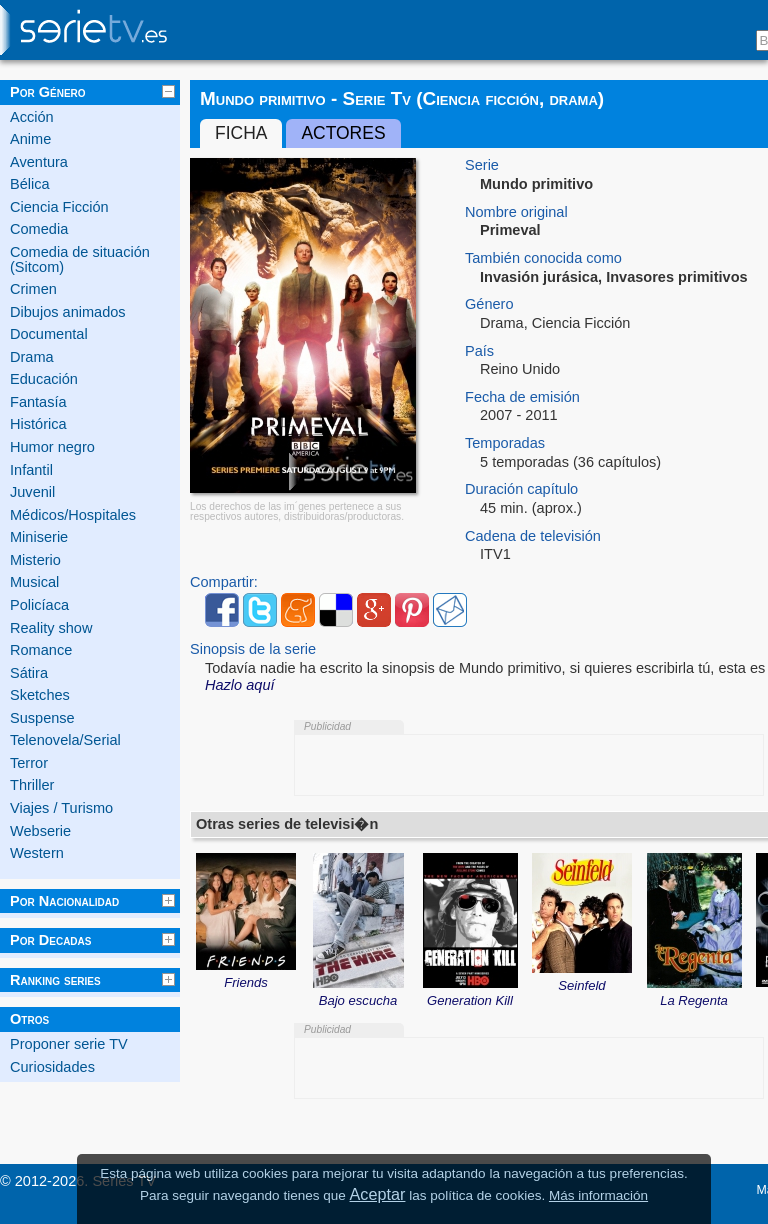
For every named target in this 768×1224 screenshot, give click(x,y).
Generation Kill (470, 994)
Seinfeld (582, 979)
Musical (34, 582)
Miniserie (39, 537)
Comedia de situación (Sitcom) (80, 259)
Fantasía (38, 402)
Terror (29, 763)
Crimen (33, 289)
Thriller (32, 785)
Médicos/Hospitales (73, 515)
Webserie (40, 831)
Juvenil (32, 492)
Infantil (31, 470)
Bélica (30, 184)
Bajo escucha (358, 994)
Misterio (35, 560)
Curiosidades (52, 1067)
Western (37, 853)
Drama (32, 357)
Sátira (29, 673)
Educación (44, 379)
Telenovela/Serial (65, 740)
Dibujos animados (68, 312)
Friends (246, 976)
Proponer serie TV (69, 1044)
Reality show (51, 628)
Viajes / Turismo (61, 808)
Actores (343, 133)
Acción (32, 117)
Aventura (39, 162)
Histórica (38, 424)
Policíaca (39, 605)
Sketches (40, 695)
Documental (49, 334)
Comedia (39, 229)
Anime (30, 139)
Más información (598, 1195)
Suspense (42, 718)
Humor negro (52, 447)
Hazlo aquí (240, 685)
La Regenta (694, 994)
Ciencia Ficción (59, 207)
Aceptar (378, 1194)
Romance (41, 650)
